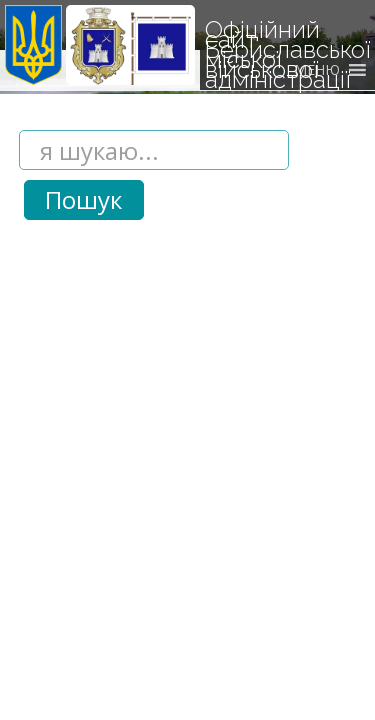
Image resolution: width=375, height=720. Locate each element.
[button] (317, 70)
